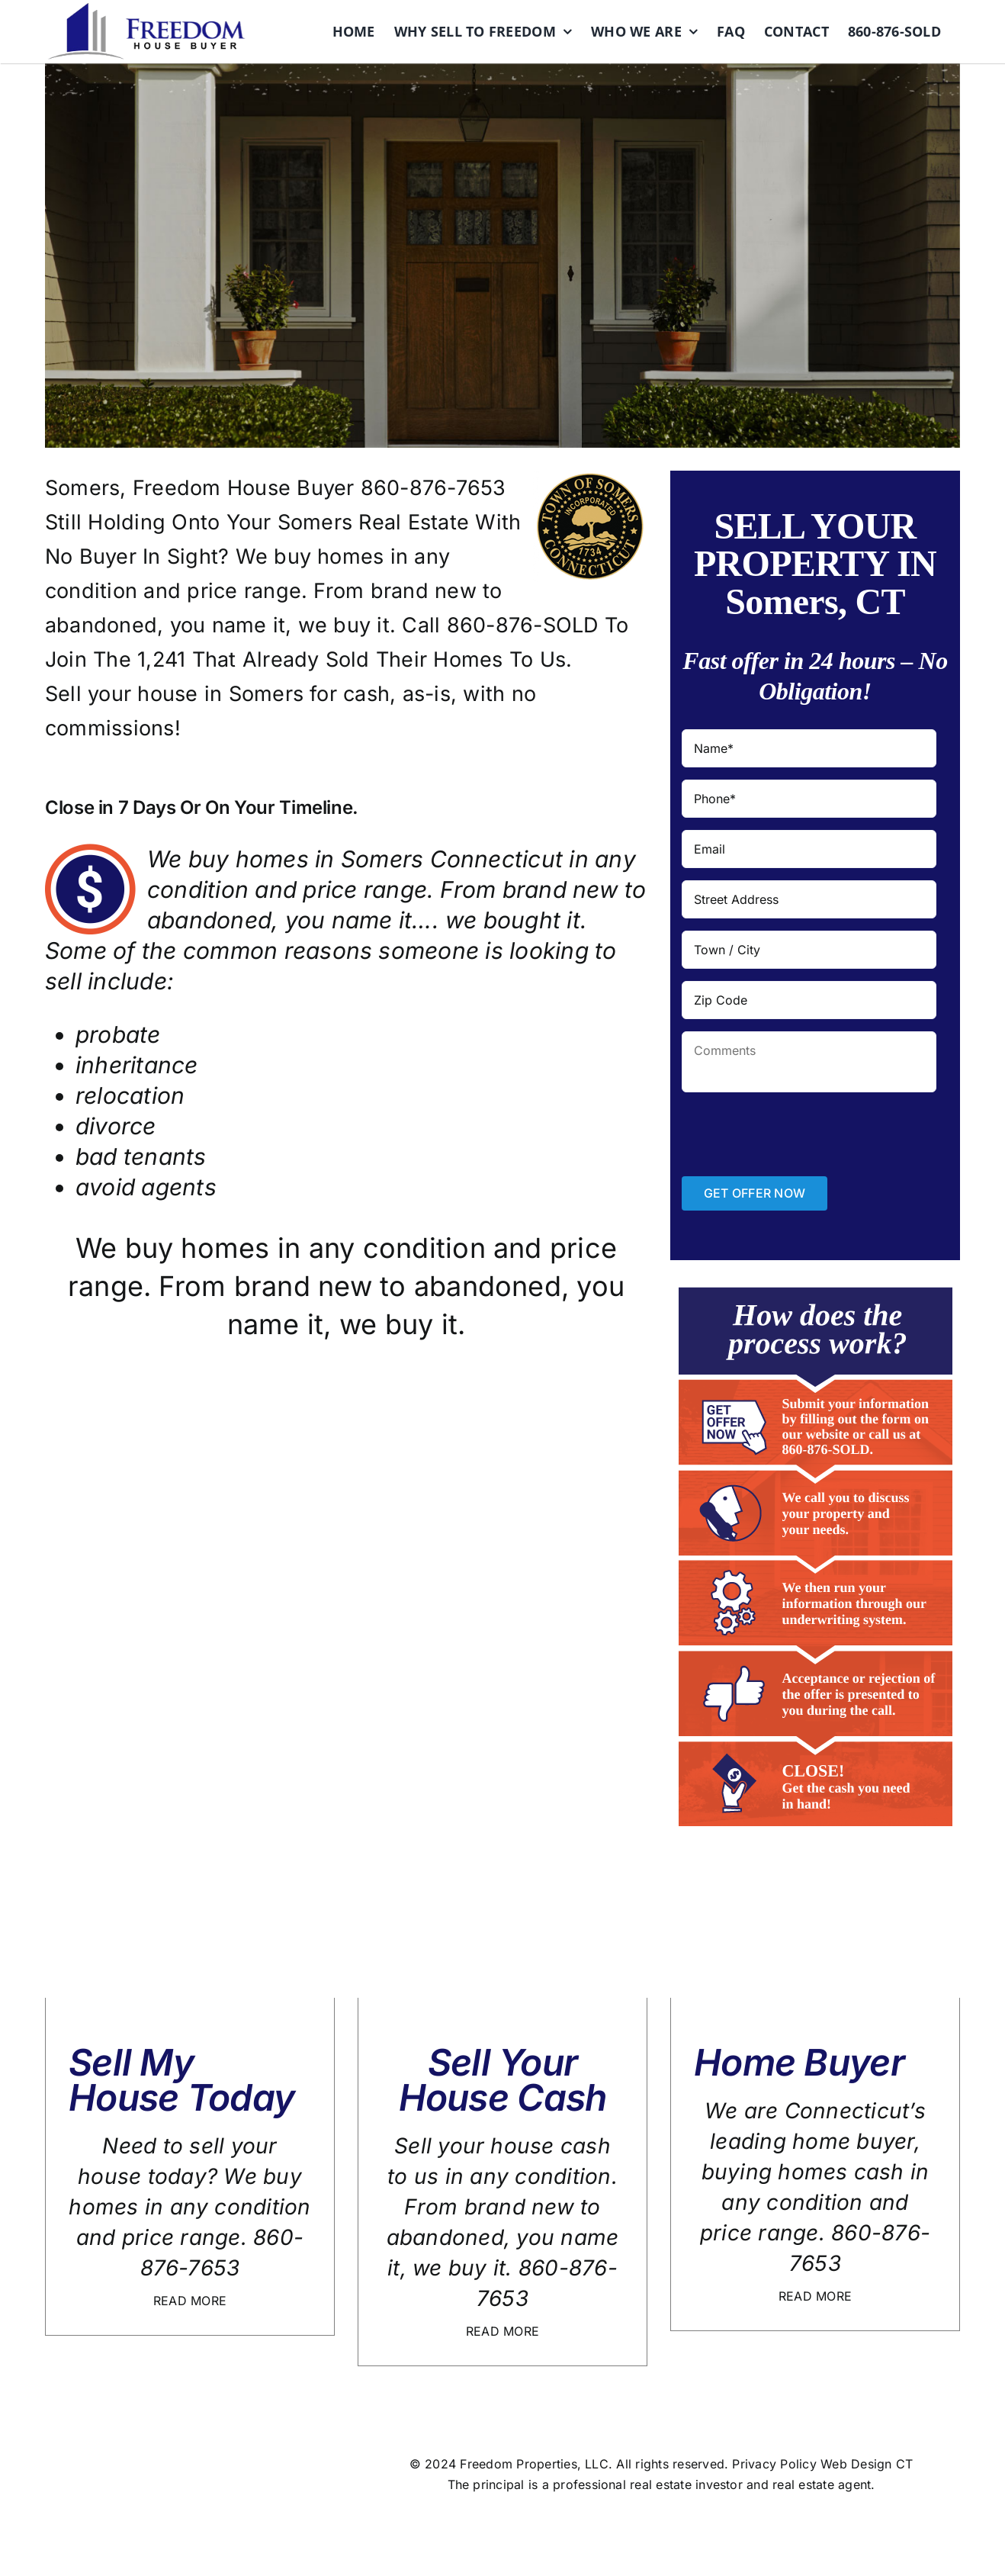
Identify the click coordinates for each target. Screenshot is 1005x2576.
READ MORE (189, 2300)
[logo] (145, 9)
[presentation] (797, 1134)
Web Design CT (866, 2463)
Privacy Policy (774, 2463)
